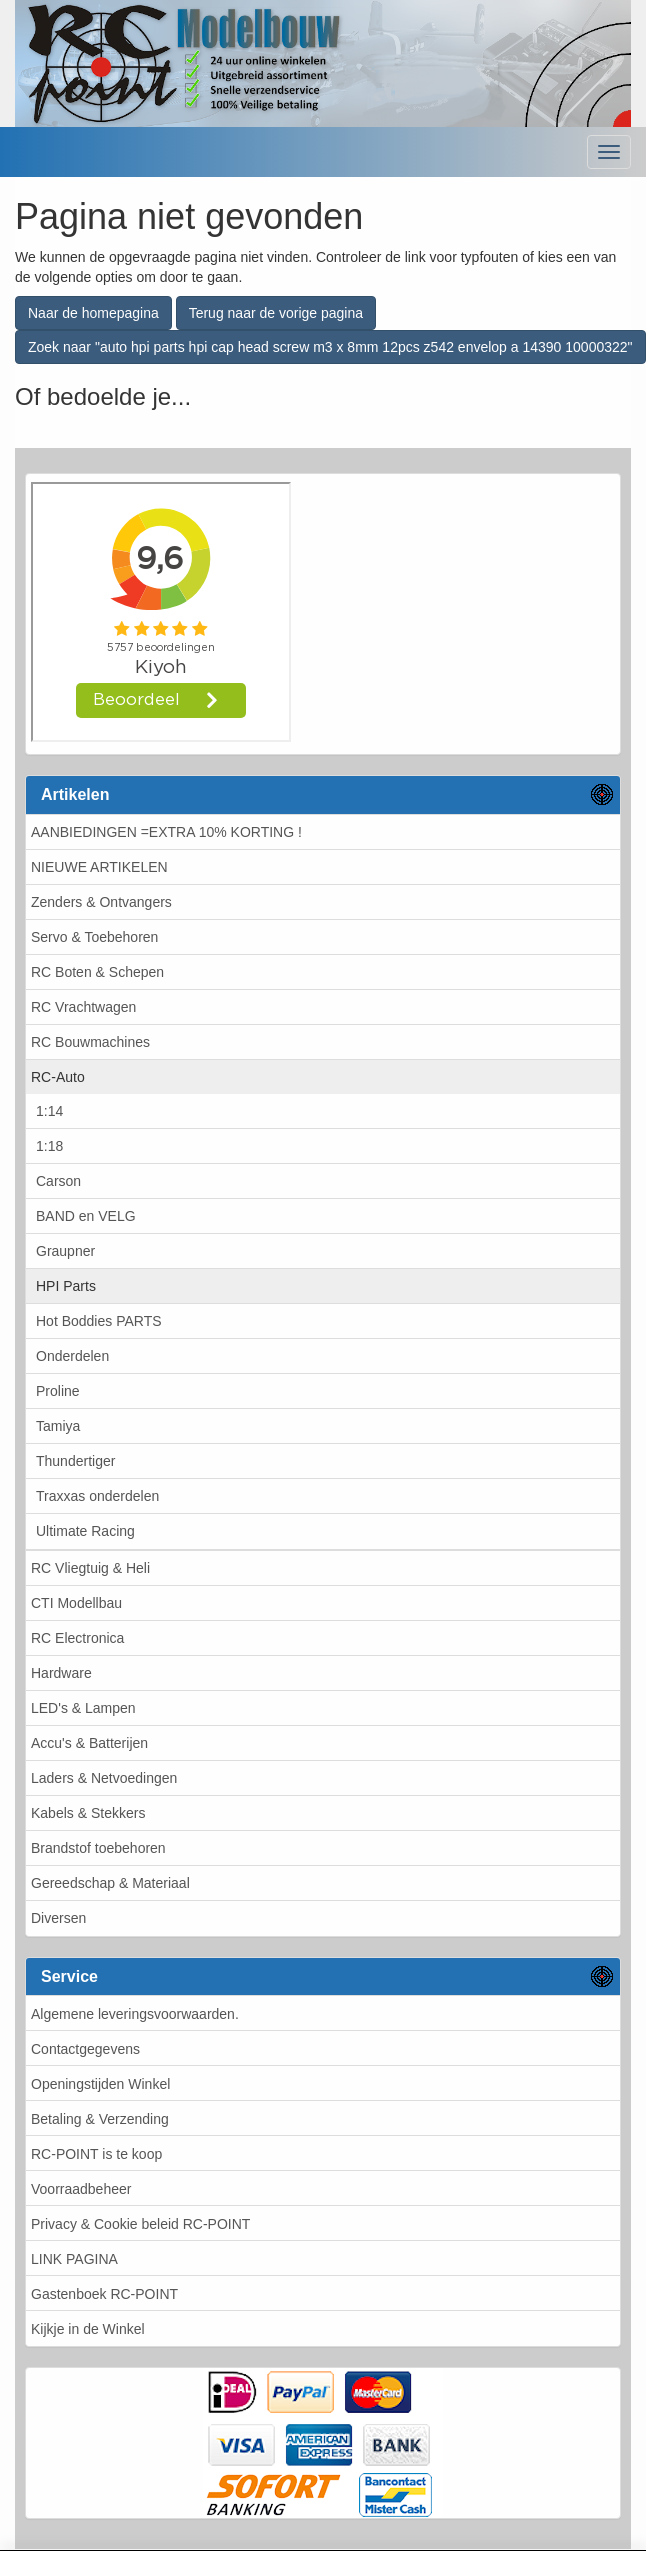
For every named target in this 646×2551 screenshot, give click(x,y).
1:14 (49, 1111)
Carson (58, 1181)
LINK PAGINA (74, 2259)
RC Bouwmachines (90, 1042)
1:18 (49, 1146)
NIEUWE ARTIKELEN (99, 867)
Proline (58, 1391)
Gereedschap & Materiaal (110, 1883)
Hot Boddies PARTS (99, 1321)
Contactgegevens (85, 2049)
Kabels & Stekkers (88, 1813)
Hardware (61, 1673)
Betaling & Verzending (100, 2119)
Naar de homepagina (93, 313)
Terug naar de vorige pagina (276, 313)
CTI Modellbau (76, 1603)
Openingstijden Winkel (100, 2084)
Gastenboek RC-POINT (104, 2294)
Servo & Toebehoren (94, 937)
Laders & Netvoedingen (104, 1778)
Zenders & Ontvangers (101, 902)
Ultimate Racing (85, 1531)
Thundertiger (75, 1461)
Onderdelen (72, 1356)
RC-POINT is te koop (96, 2154)
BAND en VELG (86, 1216)
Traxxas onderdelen (97, 1496)
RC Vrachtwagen (83, 1007)
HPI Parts (66, 1286)
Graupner (65, 1251)
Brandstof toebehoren (98, 1848)
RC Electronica (77, 1638)
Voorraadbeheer (81, 2189)
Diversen (58, 1918)
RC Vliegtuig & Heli (90, 1568)
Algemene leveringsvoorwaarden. (135, 2014)
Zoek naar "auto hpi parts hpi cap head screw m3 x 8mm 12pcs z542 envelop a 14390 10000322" (330, 347)
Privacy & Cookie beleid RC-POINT (140, 2224)
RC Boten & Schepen (97, 972)
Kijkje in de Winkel (88, 2329)
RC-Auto (58, 1077)
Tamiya (58, 1426)
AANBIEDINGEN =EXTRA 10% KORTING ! (166, 832)
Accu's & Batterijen (89, 1743)
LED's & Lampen (83, 1708)
